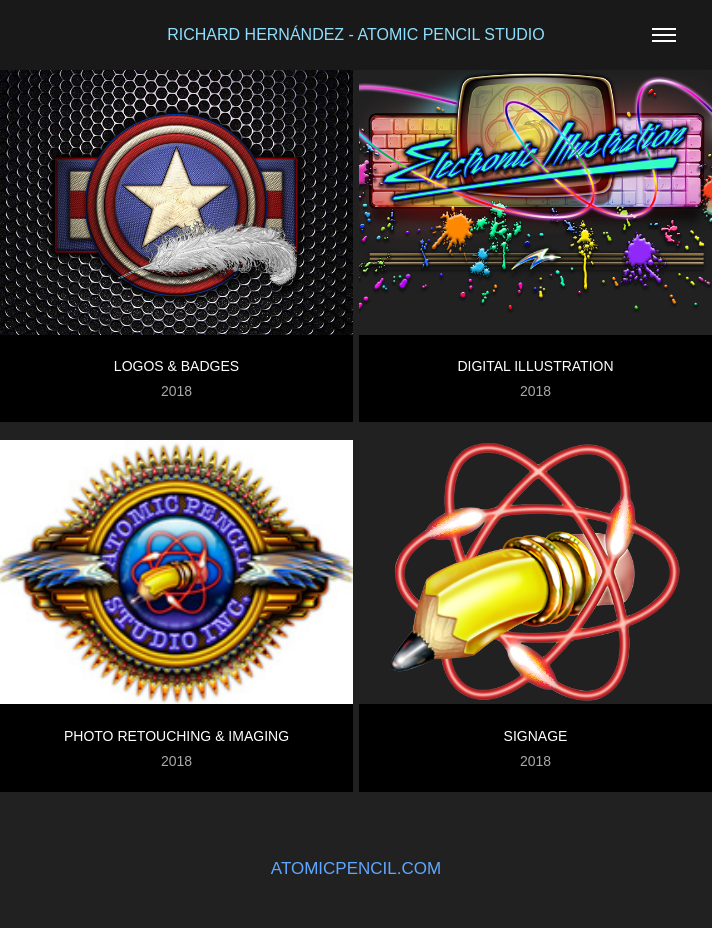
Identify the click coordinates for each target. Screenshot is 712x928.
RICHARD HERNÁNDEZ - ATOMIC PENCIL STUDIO (356, 34)
